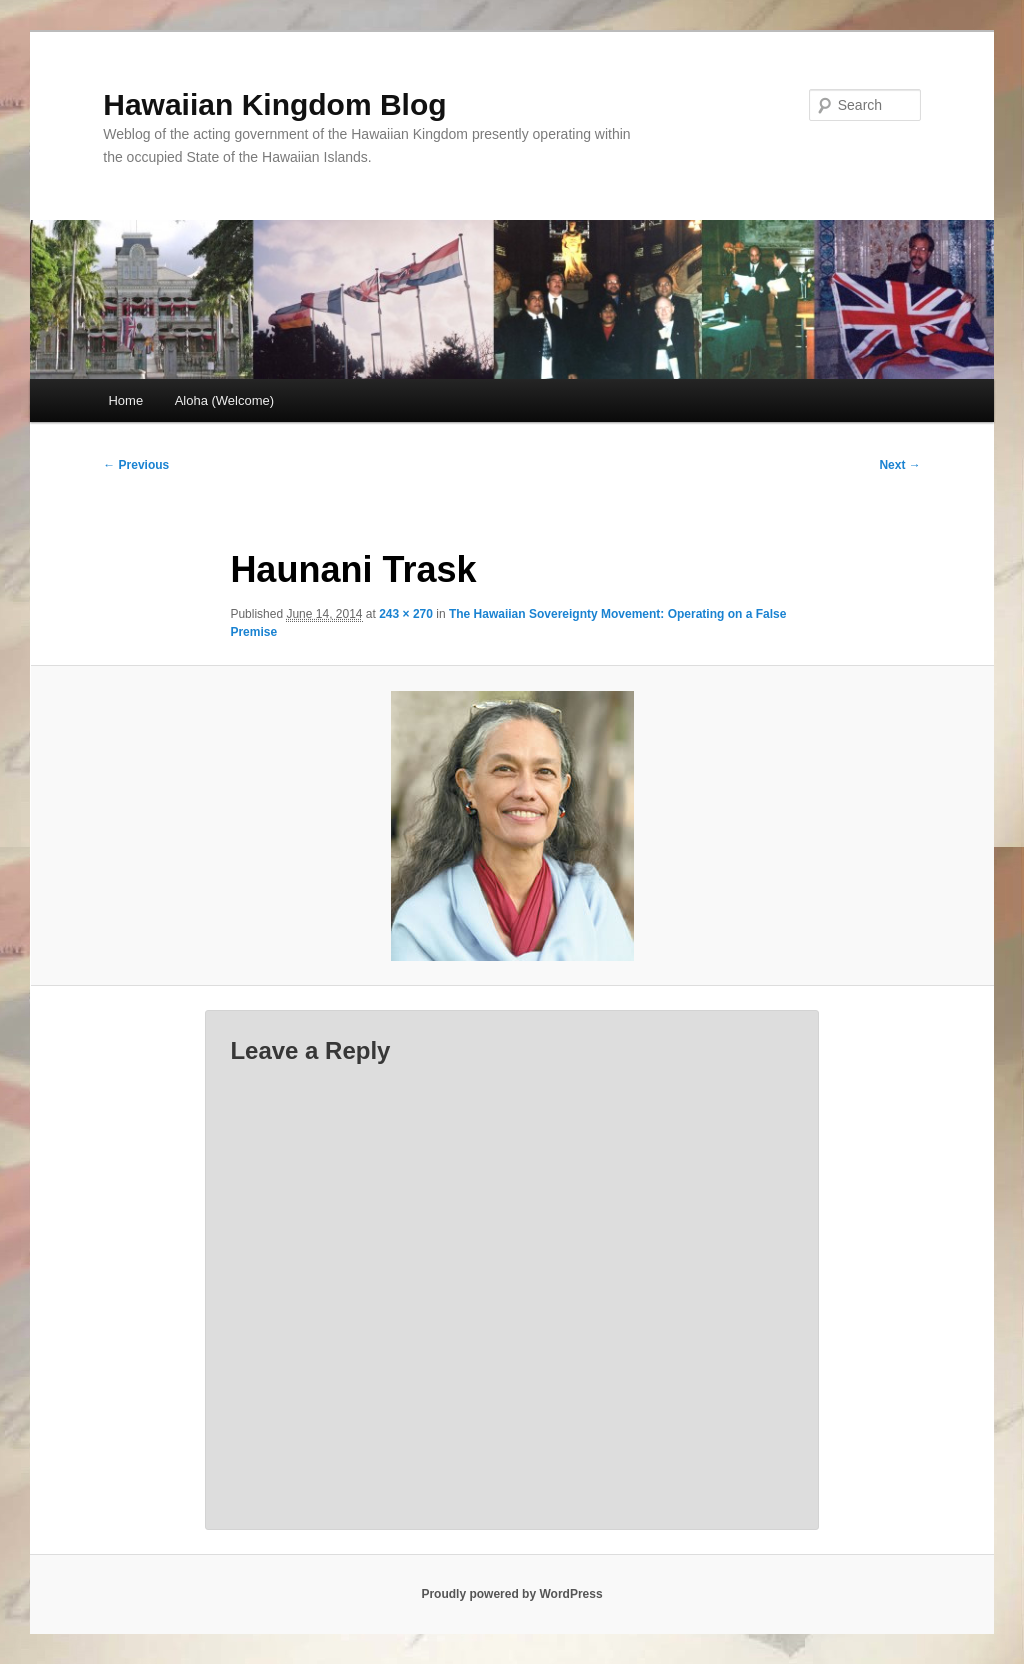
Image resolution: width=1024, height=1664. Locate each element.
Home (125, 400)
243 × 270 (406, 614)
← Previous (136, 465)
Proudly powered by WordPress (511, 1594)
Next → (899, 465)
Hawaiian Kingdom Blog (274, 104)
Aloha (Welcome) (224, 400)
